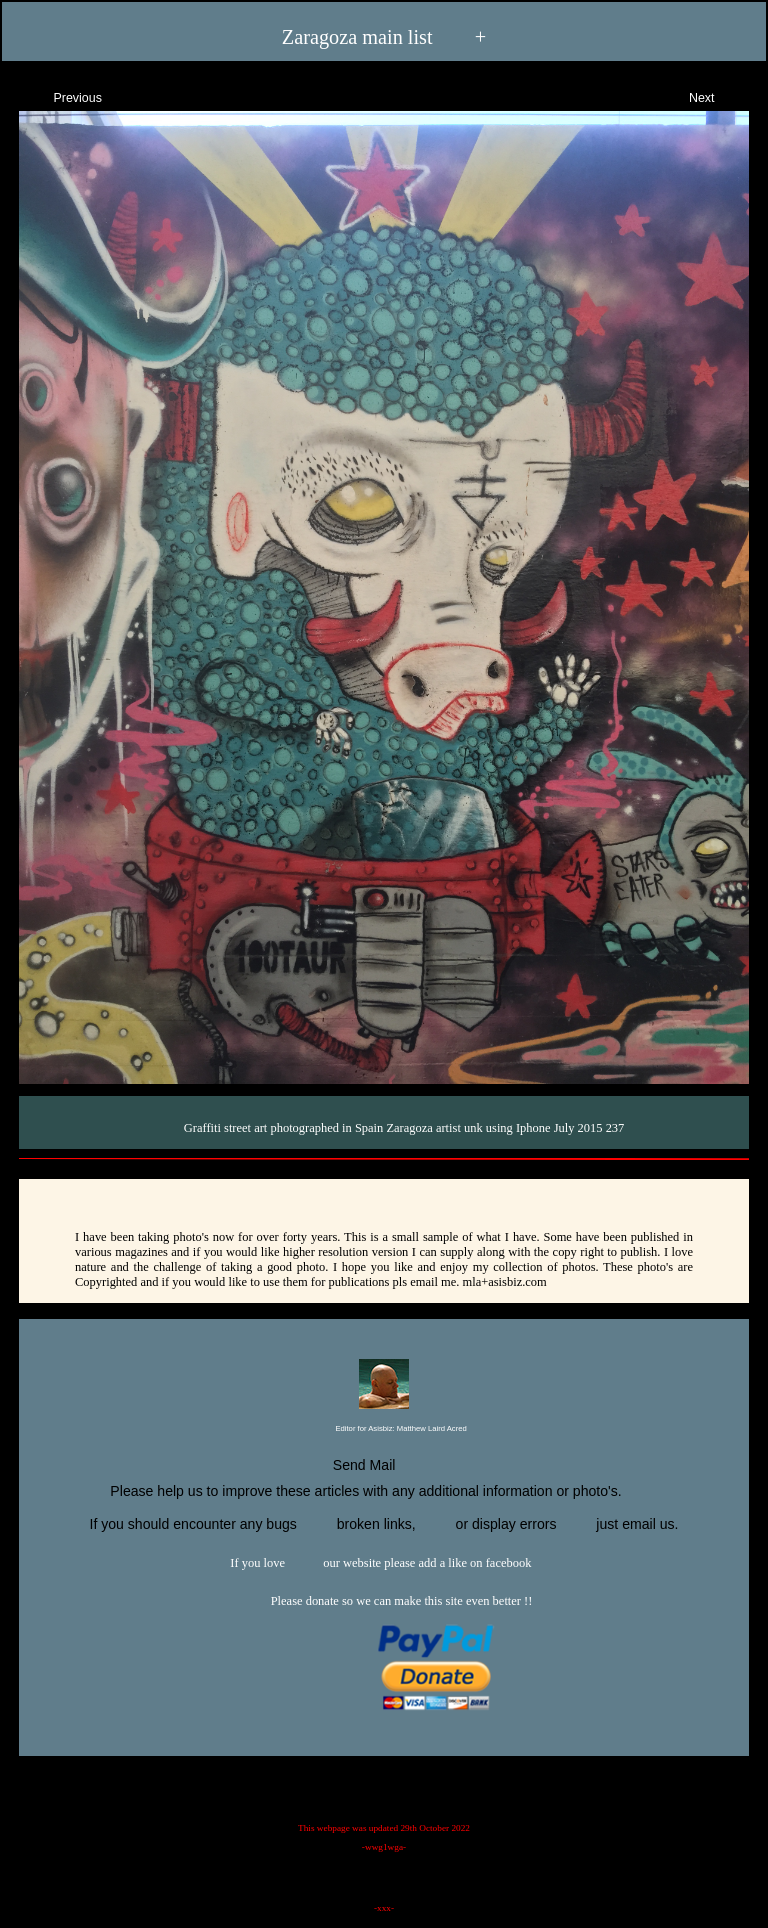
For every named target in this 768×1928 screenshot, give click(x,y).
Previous (60, 95)
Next (719, 95)
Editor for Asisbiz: (383, 1429)
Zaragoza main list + (384, 36)
